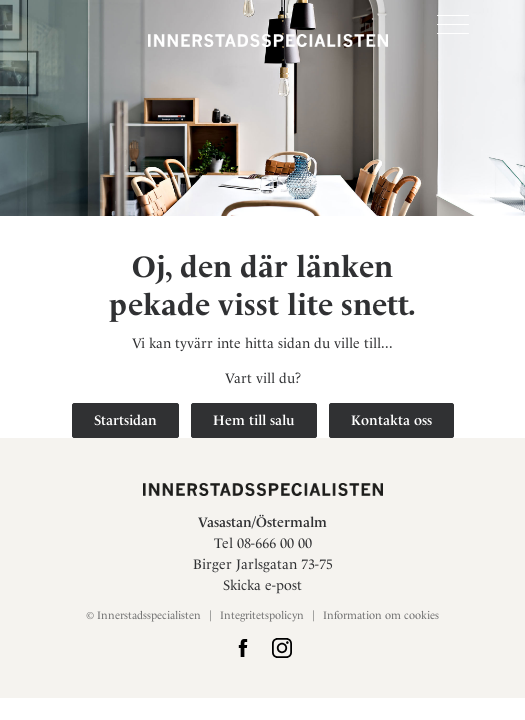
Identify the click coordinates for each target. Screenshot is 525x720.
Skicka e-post (262, 585)
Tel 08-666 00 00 (263, 543)
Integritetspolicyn (262, 615)
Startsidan (125, 420)
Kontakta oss (391, 420)
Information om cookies (381, 615)
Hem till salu (254, 420)
